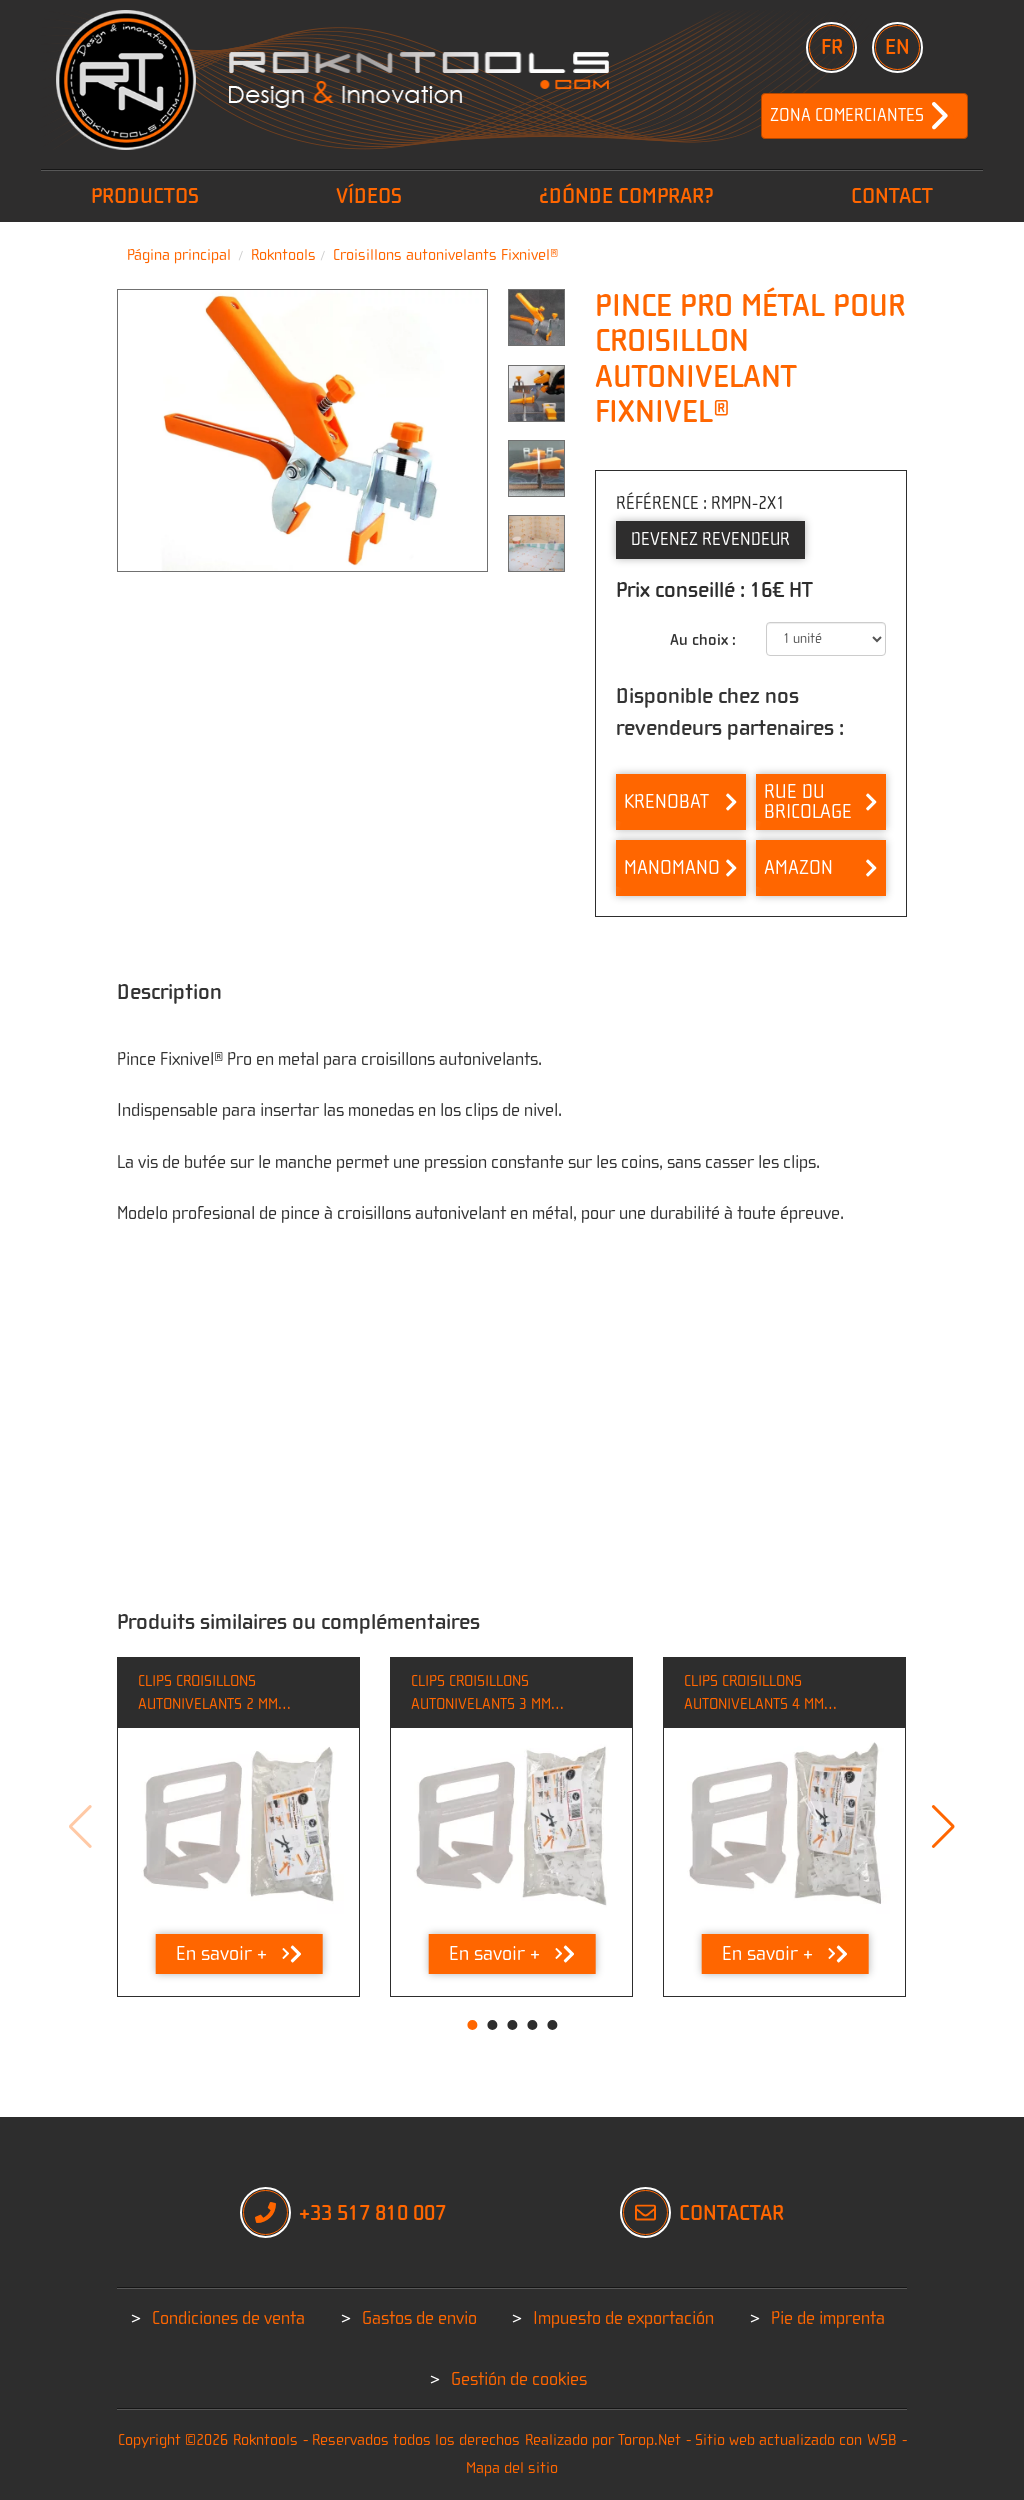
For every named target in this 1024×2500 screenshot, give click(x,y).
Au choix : (703, 640)
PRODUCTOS (145, 196)
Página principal (179, 255)
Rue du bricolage (821, 801)
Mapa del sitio (512, 2468)
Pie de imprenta (828, 2318)
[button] (943, 1827)
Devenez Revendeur (710, 539)
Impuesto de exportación (623, 2318)
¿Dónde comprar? (626, 196)
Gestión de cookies (519, 2379)
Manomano (681, 867)
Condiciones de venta (228, 2318)
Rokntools (283, 255)
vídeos (369, 196)
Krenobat (681, 801)
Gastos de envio (419, 2318)
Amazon (821, 867)
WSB (882, 2440)
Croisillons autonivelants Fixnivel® (445, 255)
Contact (892, 196)
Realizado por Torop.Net (603, 2440)
